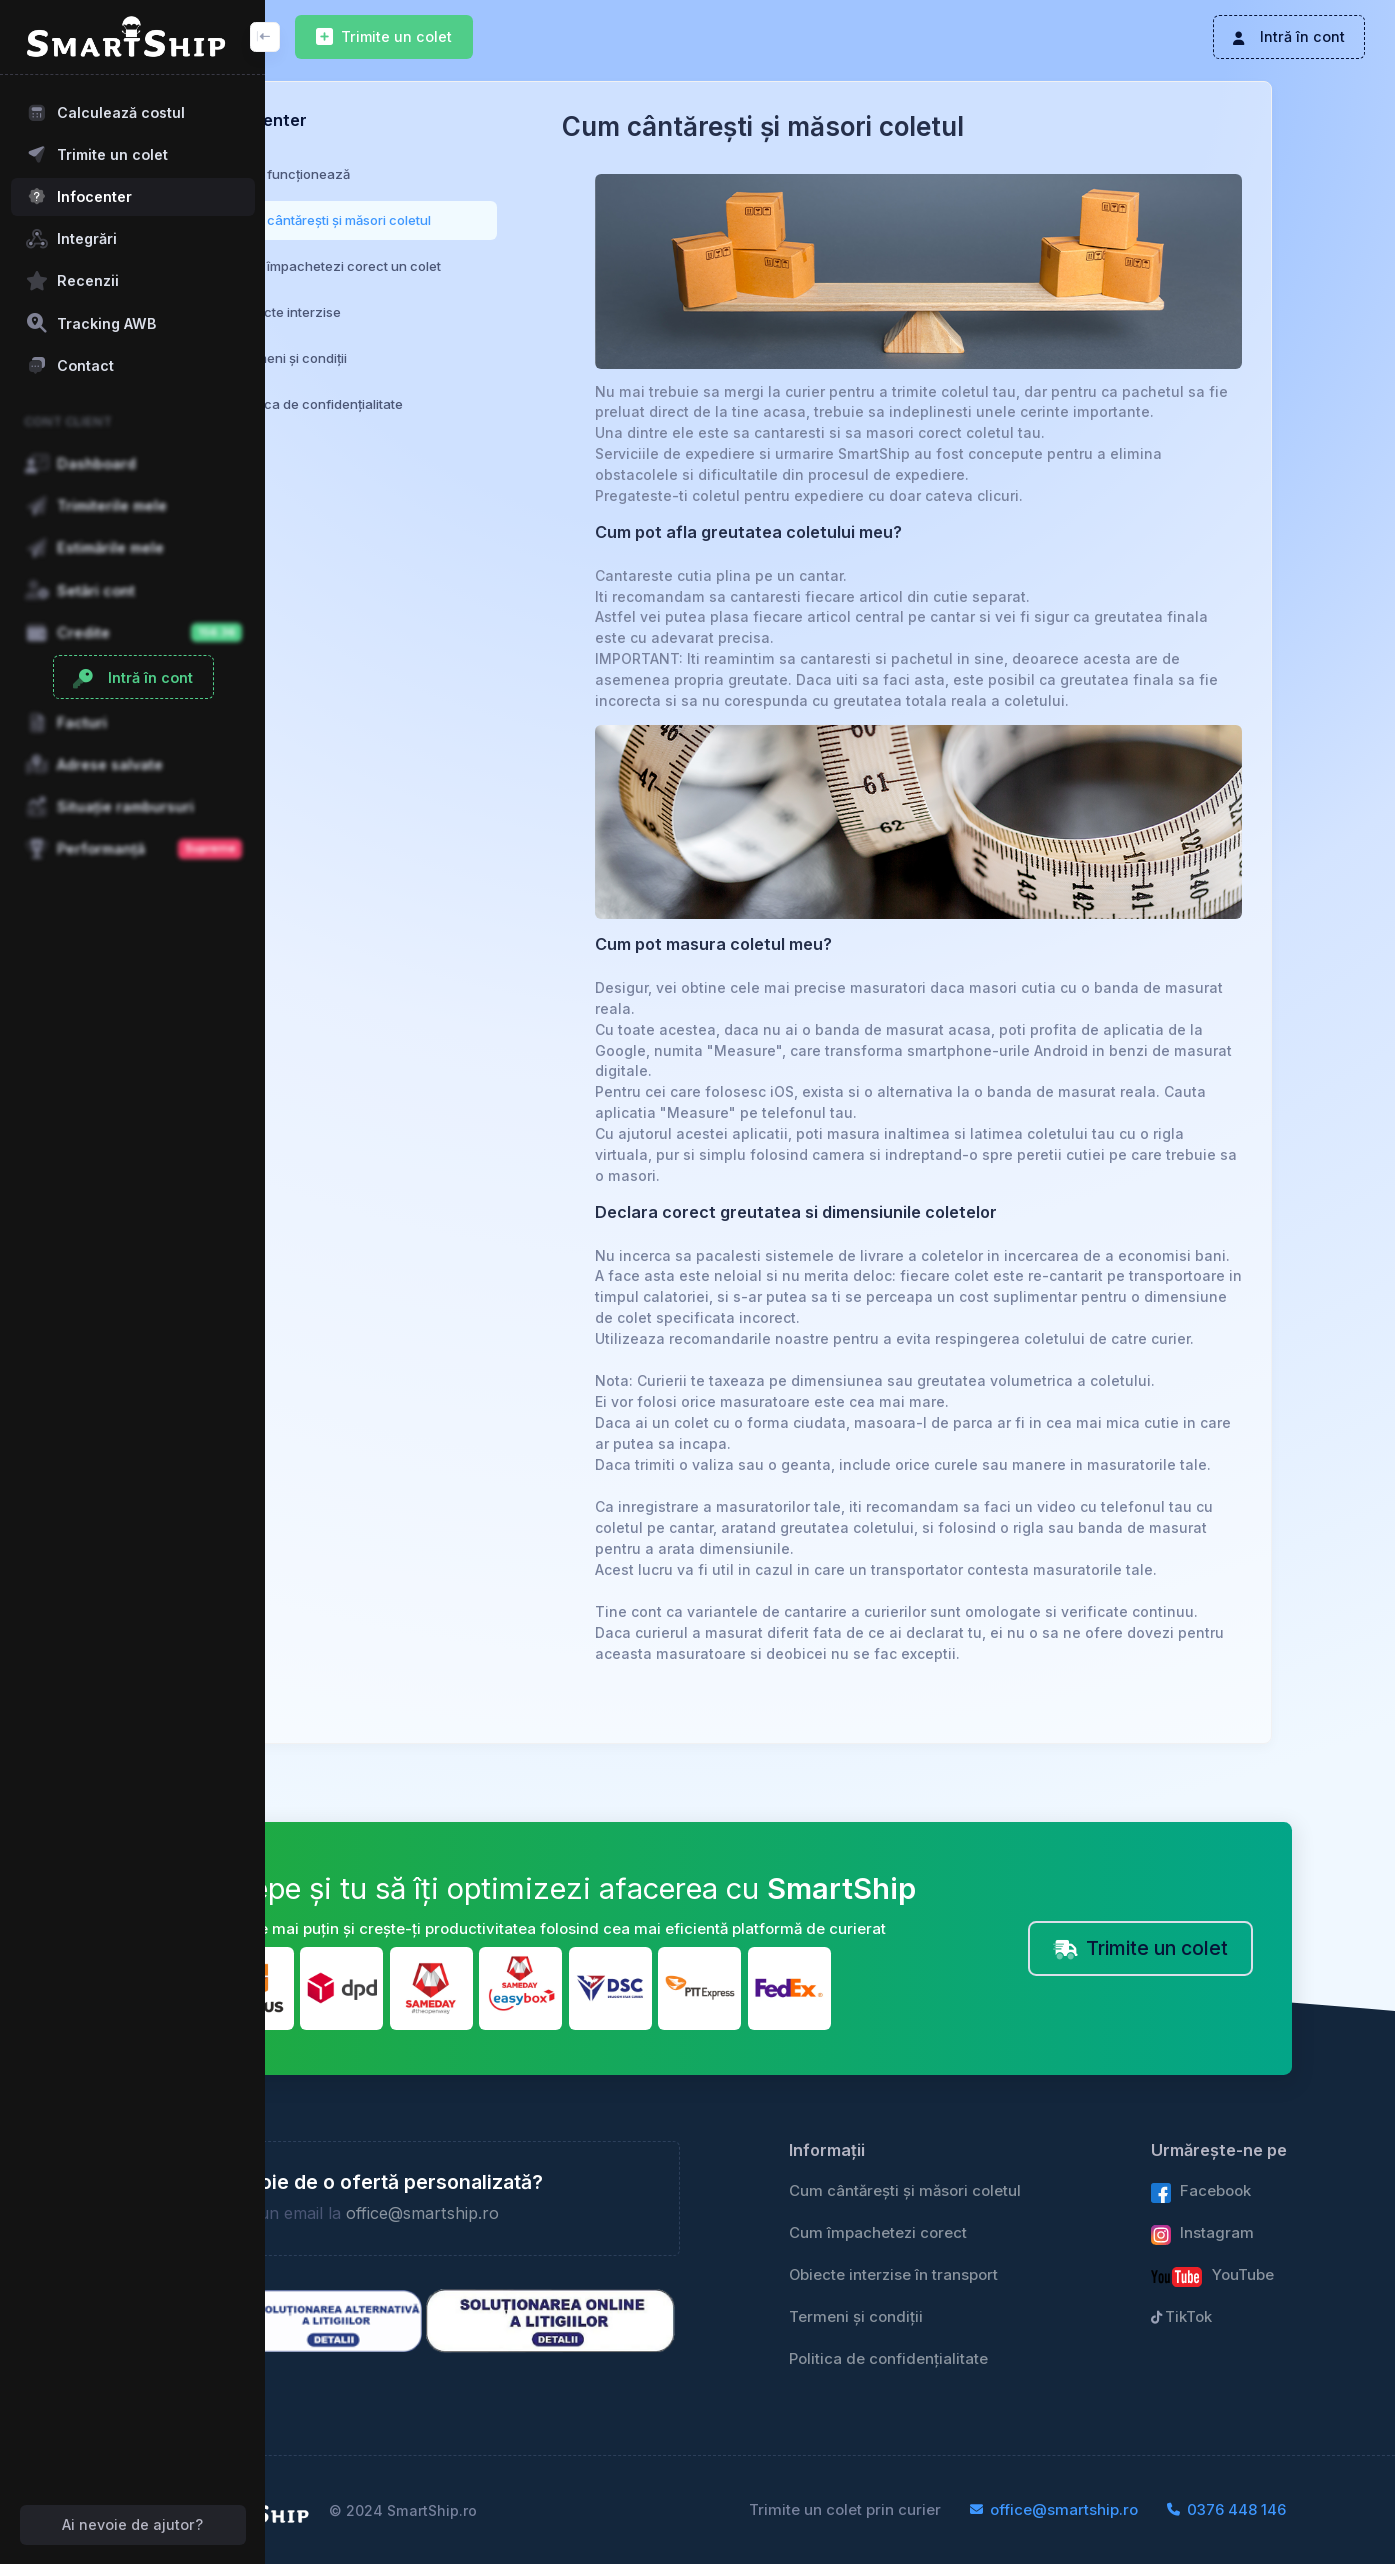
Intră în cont (1288, 36)
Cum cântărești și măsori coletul (436, 220)
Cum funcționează (395, 174)
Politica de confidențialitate (422, 404)
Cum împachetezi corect (974, 2207)
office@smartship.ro (525, 2188)
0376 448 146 (1319, 2510)
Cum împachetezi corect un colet (441, 266)
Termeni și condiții (394, 358)
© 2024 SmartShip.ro (507, 2510)
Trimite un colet (384, 38)
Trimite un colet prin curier (938, 2510)
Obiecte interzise (391, 312)
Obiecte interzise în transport (989, 2249)
